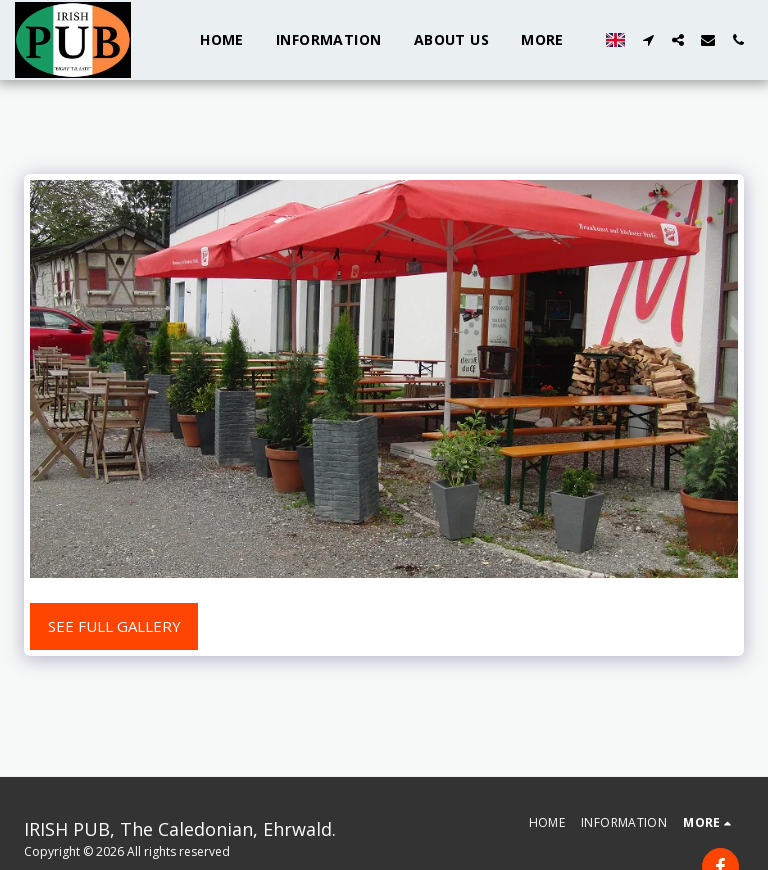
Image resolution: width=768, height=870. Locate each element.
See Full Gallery (114, 626)
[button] (648, 40)
